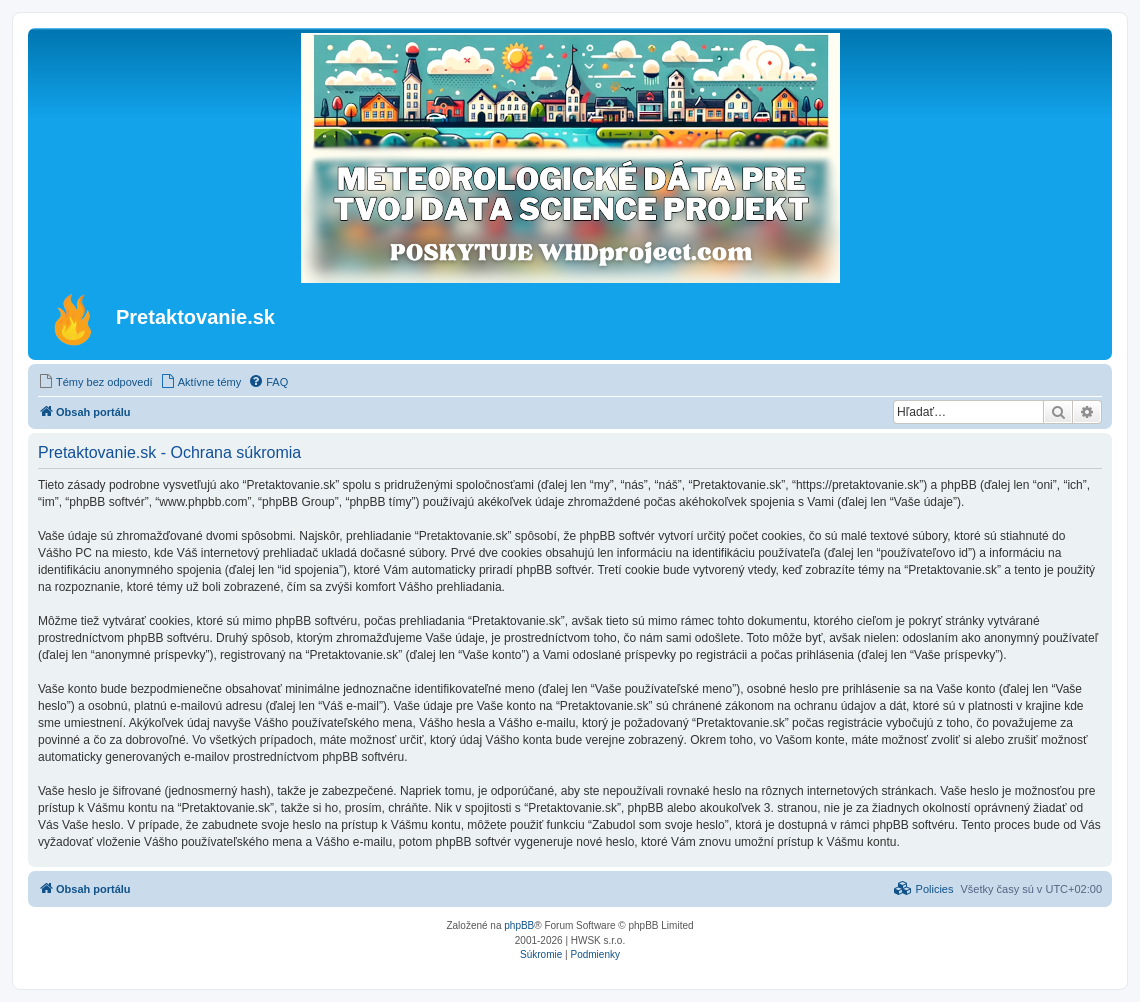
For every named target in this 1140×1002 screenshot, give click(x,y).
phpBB (519, 925)
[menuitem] (95, 382)
